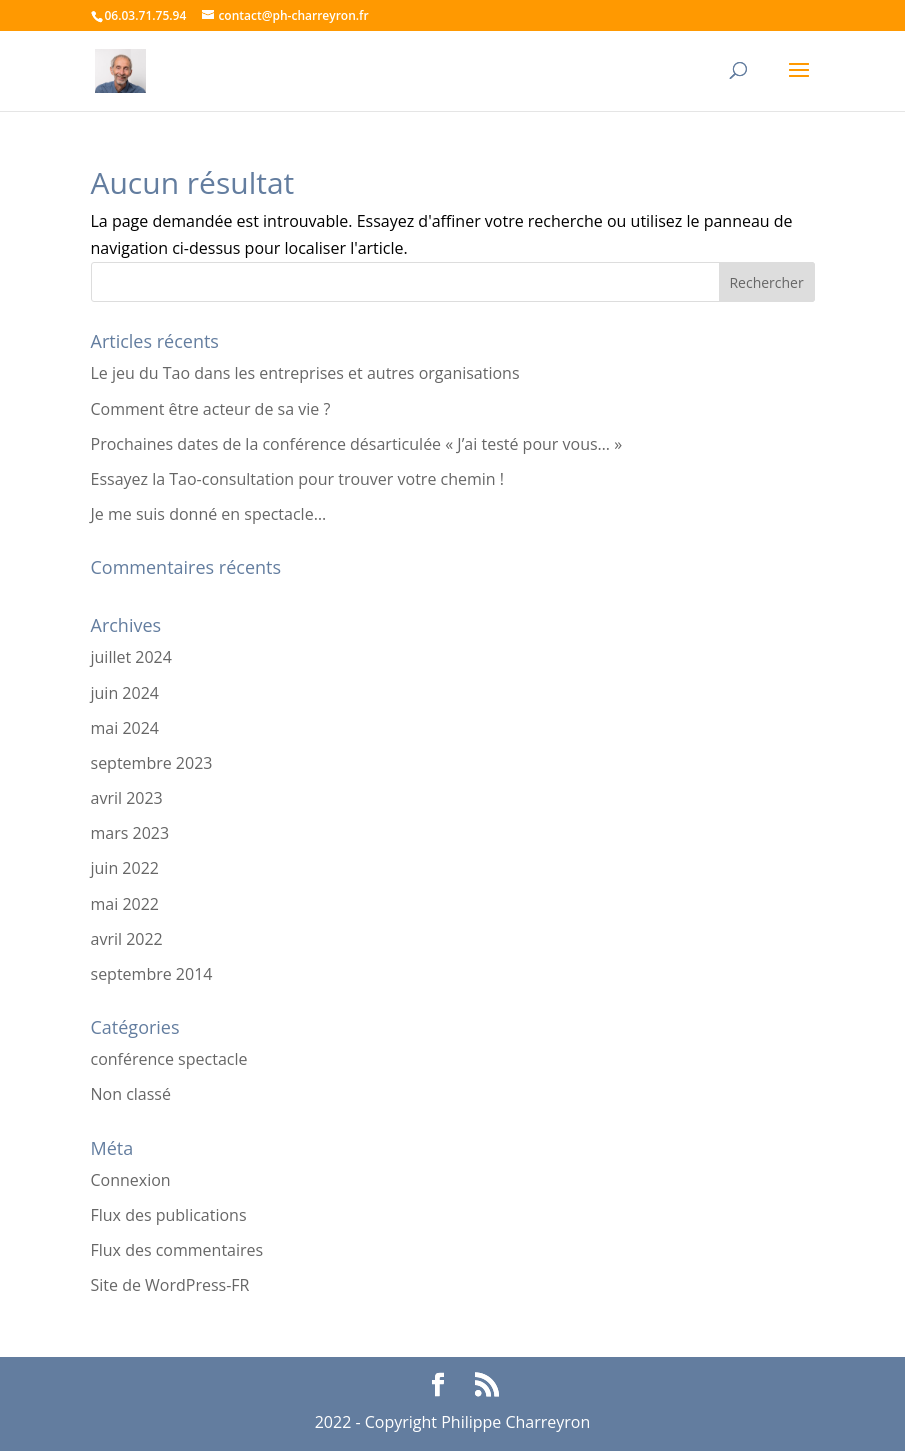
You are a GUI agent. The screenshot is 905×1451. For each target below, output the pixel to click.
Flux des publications (169, 1215)
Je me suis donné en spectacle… (209, 514)
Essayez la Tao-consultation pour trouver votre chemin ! (298, 479)
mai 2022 (125, 904)
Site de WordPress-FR (170, 1285)
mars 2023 (130, 833)
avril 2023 (127, 798)
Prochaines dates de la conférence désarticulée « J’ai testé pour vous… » (357, 444)
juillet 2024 (131, 657)
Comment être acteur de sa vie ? (211, 409)
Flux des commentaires (177, 1250)
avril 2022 (127, 939)
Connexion (131, 1180)
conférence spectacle (169, 1059)
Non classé (131, 1094)
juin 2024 (125, 693)
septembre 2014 (152, 974)
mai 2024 (125, 728)
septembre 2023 (152, 763)
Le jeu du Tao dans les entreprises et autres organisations (305, 373)
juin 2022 (125, 868)
